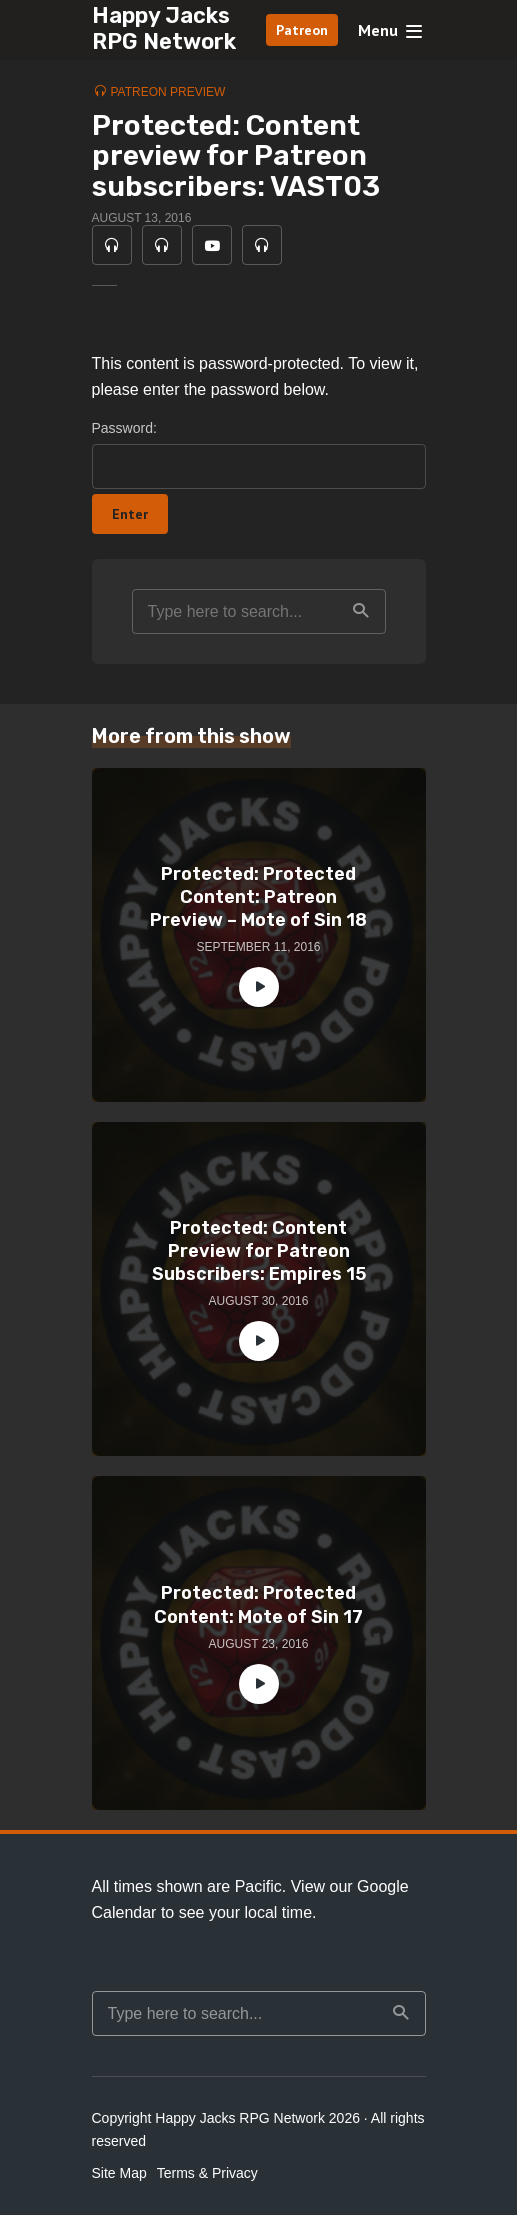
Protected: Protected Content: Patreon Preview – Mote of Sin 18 (258, 897)
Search (361, 611)
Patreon (302, 30)
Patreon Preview (168, 92)
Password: (259, 454)
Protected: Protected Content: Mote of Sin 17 (258, 1604)
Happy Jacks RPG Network (164, 28)
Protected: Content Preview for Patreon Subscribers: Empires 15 (259, 1251)
